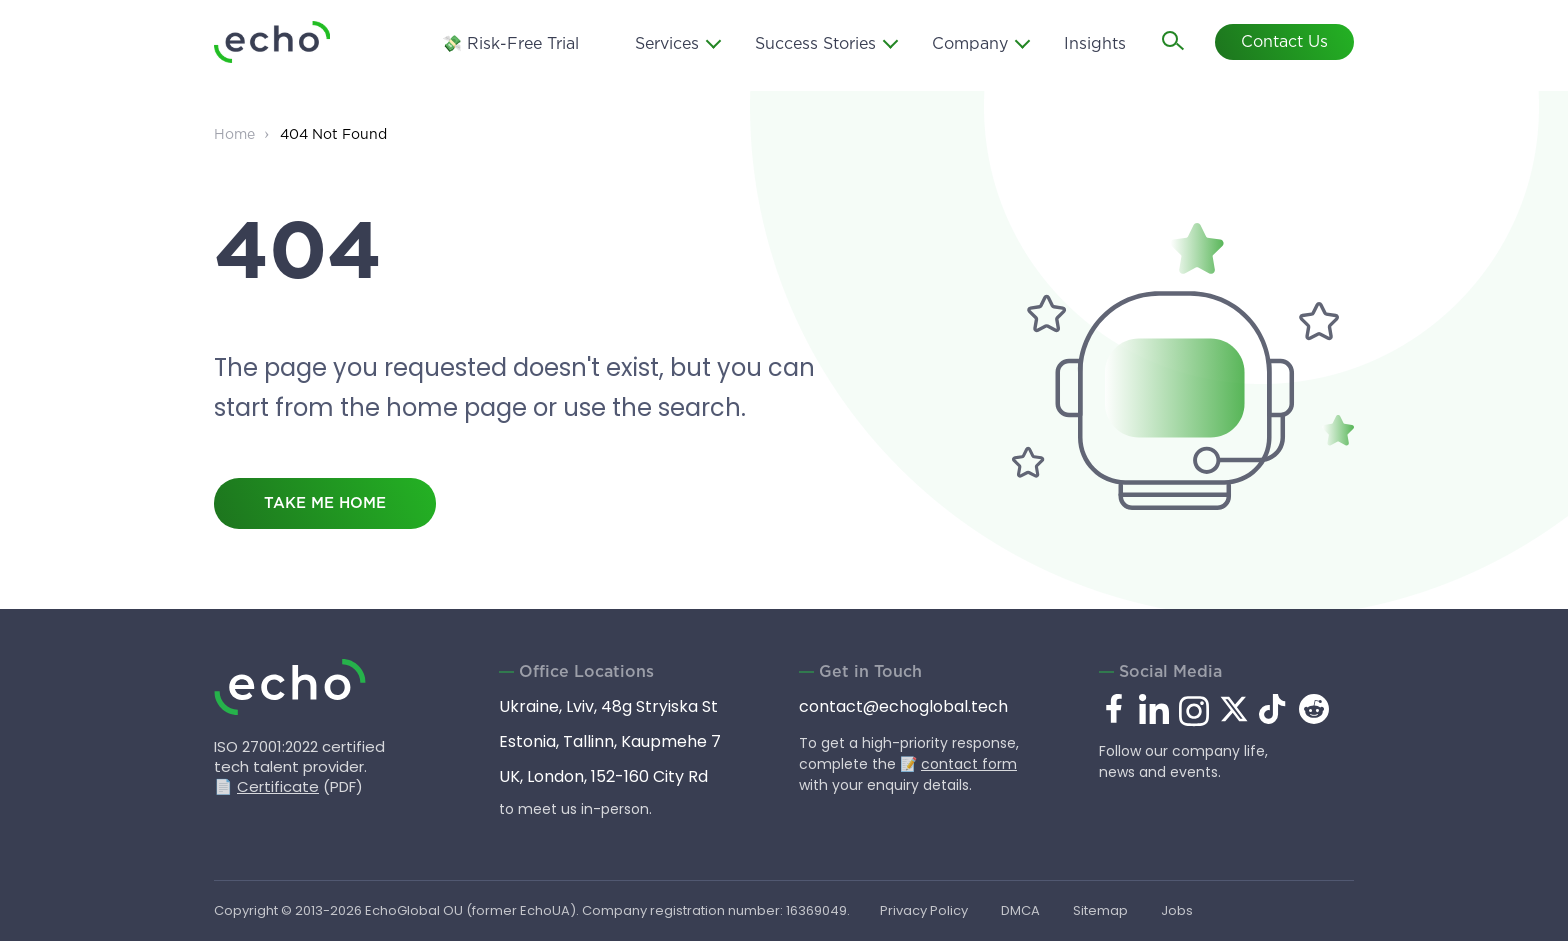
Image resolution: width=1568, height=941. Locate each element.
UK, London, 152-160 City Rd (603, 776)
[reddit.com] (1314, 718)
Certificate (278, 786)
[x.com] (1234, 718)
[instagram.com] (1194, 722)
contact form (969, 764)
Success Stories (815, 44)
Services (667, 44)
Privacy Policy (924, 910)
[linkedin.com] (1154, 722)
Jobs (1177, 910)
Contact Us (1284, 42)
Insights (1095, 44)
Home (234, 135)
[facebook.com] (1114, 710)
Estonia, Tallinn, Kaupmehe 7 (610, 741)
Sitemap (1100, 910)
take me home (325, 503)
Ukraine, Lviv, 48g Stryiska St (608, 706)
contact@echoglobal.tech (903, 706)
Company (970, 44)
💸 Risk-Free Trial (510, 44)
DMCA (1020, 910)
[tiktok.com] (1274, 718)
